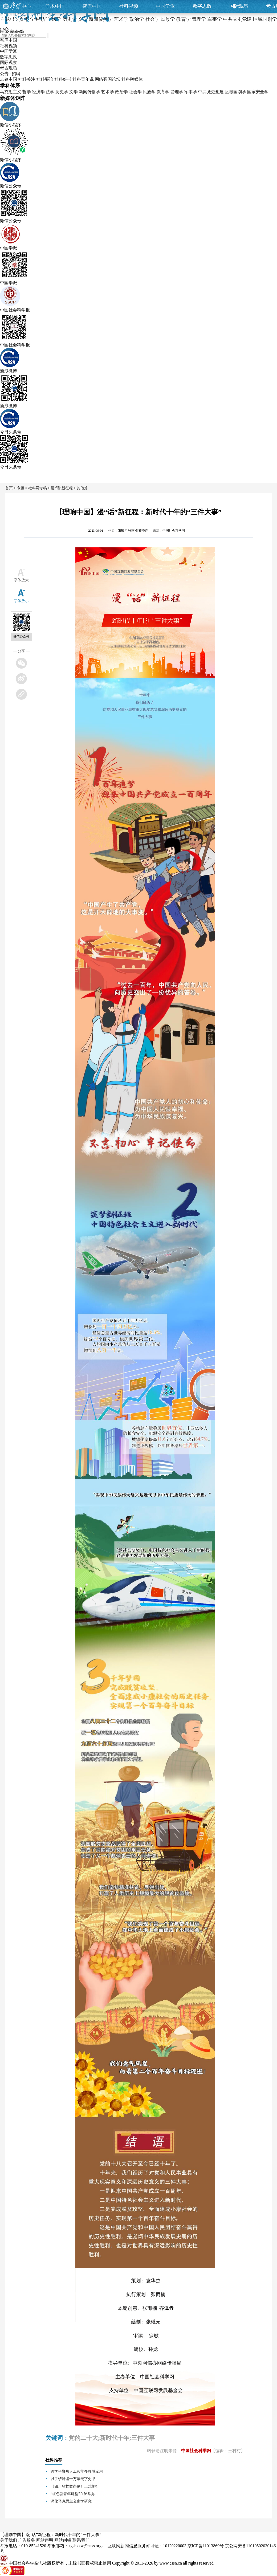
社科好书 (62, 79)
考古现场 (8, 68)
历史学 (61, 91)
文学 (73, 91)
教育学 (163, 91)
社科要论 (44, 79)
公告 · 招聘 (10, 73)
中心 (26, 6)
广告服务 (26, 2540)
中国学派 (165, 6)
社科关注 (26, 79)
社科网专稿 (37, 488)
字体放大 (21, 580)
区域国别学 (235, 91)
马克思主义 (10, 91)
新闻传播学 (89, 91)
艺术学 (107, 91)
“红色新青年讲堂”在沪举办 (73, 2494)
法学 (50, 91)
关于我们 (8, 2540)
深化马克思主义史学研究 (71, 2501)
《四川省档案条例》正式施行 (75, 2486)
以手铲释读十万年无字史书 (73, 2479)
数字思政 (202, 6)
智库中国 (91, 6)
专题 (20, 488)
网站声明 (44, 2540)
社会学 (135, 91)
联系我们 (80, 2540)
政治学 (121, 91)
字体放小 (21, 601)
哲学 (26, 91)
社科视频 (128, 6)
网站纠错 (62, 2540)
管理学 (176, 91)
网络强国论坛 (107, 79)
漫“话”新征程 (62, 488)
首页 (9, 488)
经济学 (38, 91)
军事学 (190, 91)
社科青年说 (83, 79)
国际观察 (239, 6)
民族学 (149, 91)
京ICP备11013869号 (206, 2546)
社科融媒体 (132, 79)
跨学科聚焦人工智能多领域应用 (77, 2471)
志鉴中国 (8, 79)
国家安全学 (257, 91)
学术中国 (55, 6)
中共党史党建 (211, 91)
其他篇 (82, 488)
